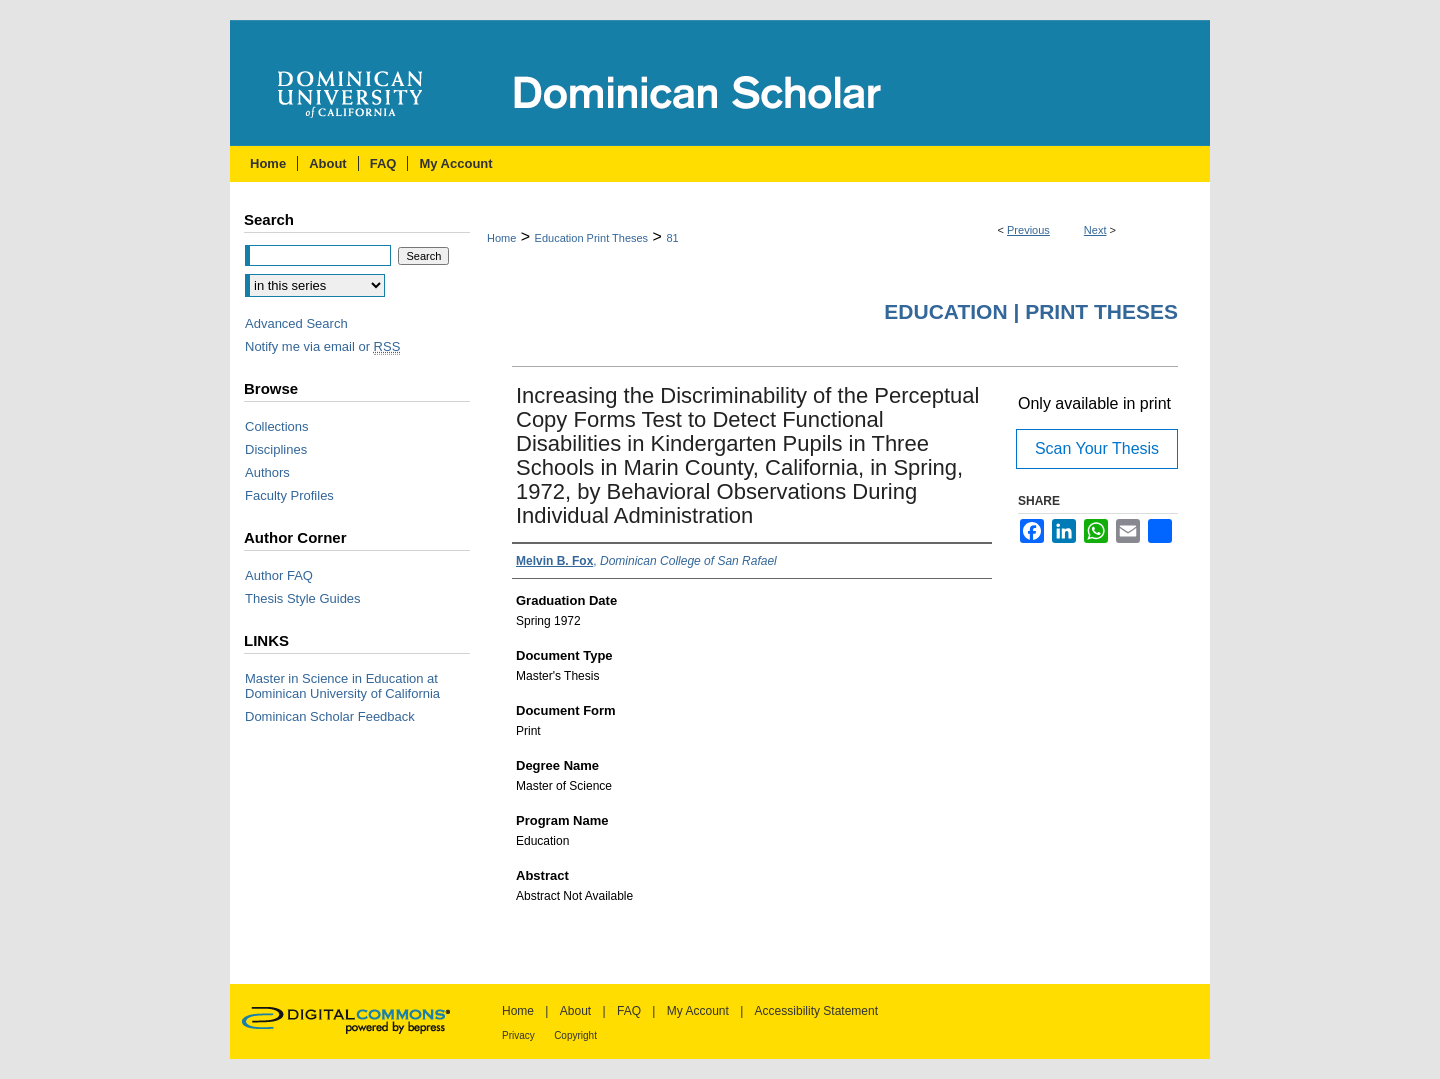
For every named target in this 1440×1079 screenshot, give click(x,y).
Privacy (518, 1035)
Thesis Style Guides (303, 598)
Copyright (575, 1035)
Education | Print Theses (1031, 311)
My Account (698, 1011)
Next (1095, 230)
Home (501, 238)
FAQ (629, 1011)
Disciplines (276, 449)
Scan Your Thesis (1097, 448)
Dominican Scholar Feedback (330, 716)
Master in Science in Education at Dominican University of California (342, 686)
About (575, 1011)
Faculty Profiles (289, 495)
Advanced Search (296, 323)
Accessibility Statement (816, 1011)
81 (672, 238)
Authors (267, 472)
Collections (277, 426)
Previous (1028, 230)
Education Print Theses (592, 238)
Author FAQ (279, 575)
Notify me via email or (322, 346)
